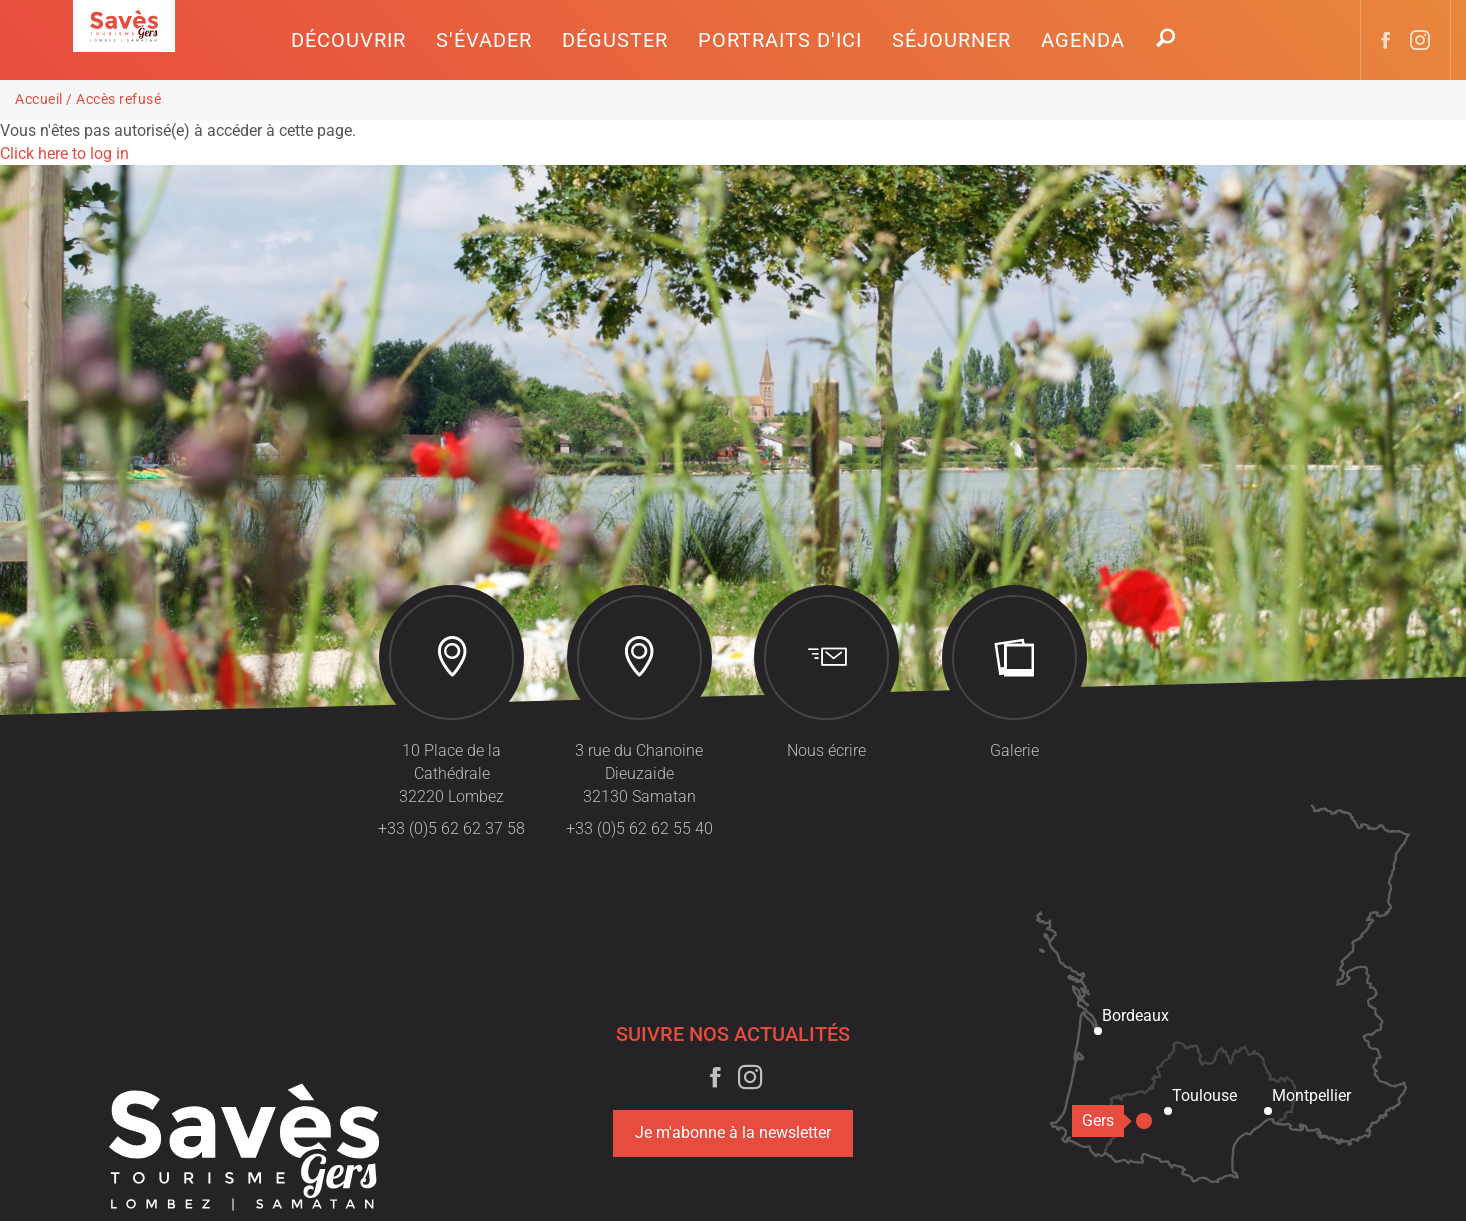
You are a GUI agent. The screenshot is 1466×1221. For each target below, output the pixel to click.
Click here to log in (64, 153)
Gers (1103, 1120)
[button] (348, 40)
